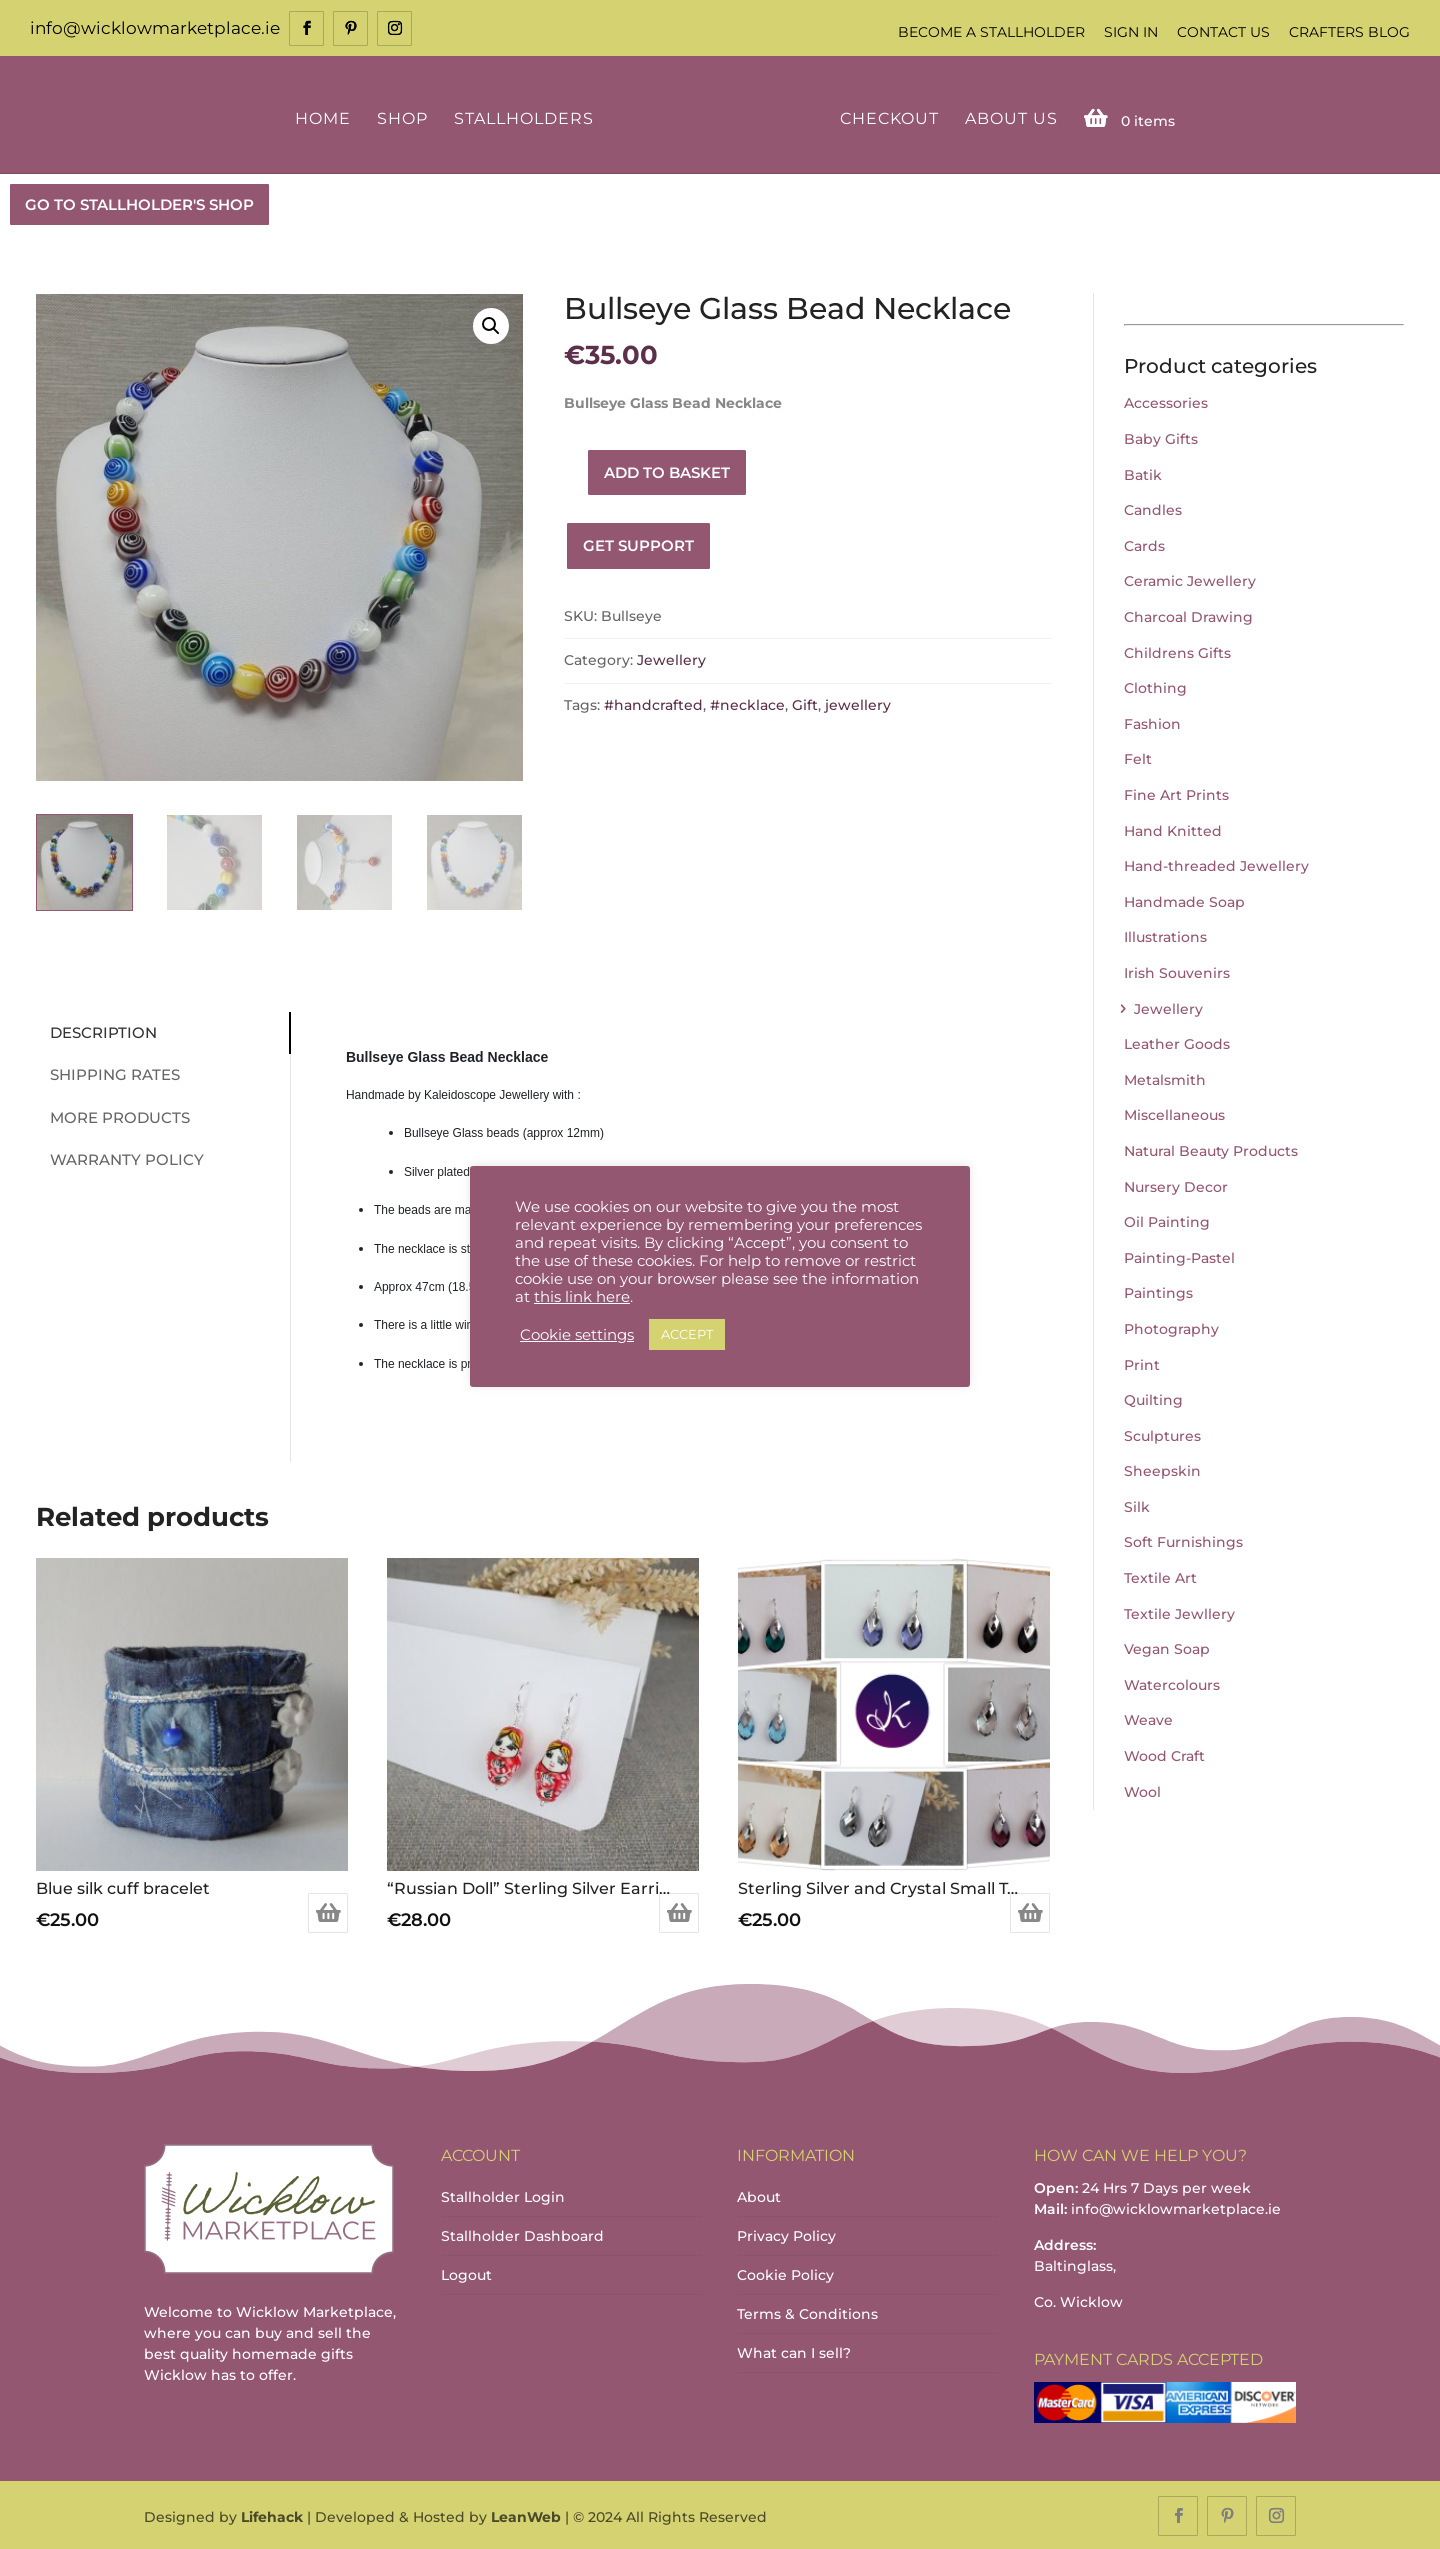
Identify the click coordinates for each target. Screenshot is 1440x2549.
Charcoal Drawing (1188, 615)
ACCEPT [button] (687, 1334)
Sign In (1131, 32)
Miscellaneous (1174, 1114)
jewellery (858, 703)
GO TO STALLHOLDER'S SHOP (139, 202)
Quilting (1153, 1398)
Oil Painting (1167, 1220)
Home (326, 117)
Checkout (885, 117)
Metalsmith (1165, 1078)
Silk (1137, 1505)
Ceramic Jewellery (1190, 580)
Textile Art (1160, 1576)
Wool (1142, 1790)
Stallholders (527, 117)
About (759, 2195)
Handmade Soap (1184, 900)
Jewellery (671, 659)
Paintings (1158, 1292)
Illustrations (1165, 936)
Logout (466, 2273)
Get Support (638, 544)
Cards (1144, 544)
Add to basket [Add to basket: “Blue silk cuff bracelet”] (328, 1911)
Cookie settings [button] (577, 1335)
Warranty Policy (118, 1157)
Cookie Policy (785, 2273)
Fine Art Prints (1176, 793)
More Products (111, 1115)
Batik (1143, 473)
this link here (582, 1297)
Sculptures (1162, 1434)
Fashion (1152, 722)
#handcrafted (653, 703)
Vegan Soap (1167, 1648)
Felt (1138, 758)
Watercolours (1172, 1683)
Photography (1171, 1327)
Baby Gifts (1161, 437)
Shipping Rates (106, 1072)
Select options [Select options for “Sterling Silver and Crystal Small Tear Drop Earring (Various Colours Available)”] (1030, 1911)
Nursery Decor (1176, 1185)
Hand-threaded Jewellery (1216, 864)
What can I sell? (794, 2351)
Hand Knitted (1173, 829)
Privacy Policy (786, 2234)
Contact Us (1223, 32)
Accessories (1166, 402)
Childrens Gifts (1177, 651)
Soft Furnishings (1183, 1541)
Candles (1153, 509)
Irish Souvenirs (1177, 971)
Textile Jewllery (1179, 1612)
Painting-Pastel (1179, 1256)
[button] (491, 324)
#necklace (747, 703)
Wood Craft (1164, 1754)
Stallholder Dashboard (522, 2234)
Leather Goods (1177, 1042)
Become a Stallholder (991, 32)
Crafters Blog (1349, 32)
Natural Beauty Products (1211, 1149)
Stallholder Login (503, 2195)
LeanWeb (526, 2515)
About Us (1007, 117)
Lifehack (272, 2515)
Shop (405, 117)
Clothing (1155, 687)
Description (94, 1030)
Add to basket (667, 470)
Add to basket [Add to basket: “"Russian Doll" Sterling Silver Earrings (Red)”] (679, 1911)
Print (1142, 1363)
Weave (1148, 1719)
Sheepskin (1162, 1470)
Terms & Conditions (807, 2312)
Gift (805, 703)
